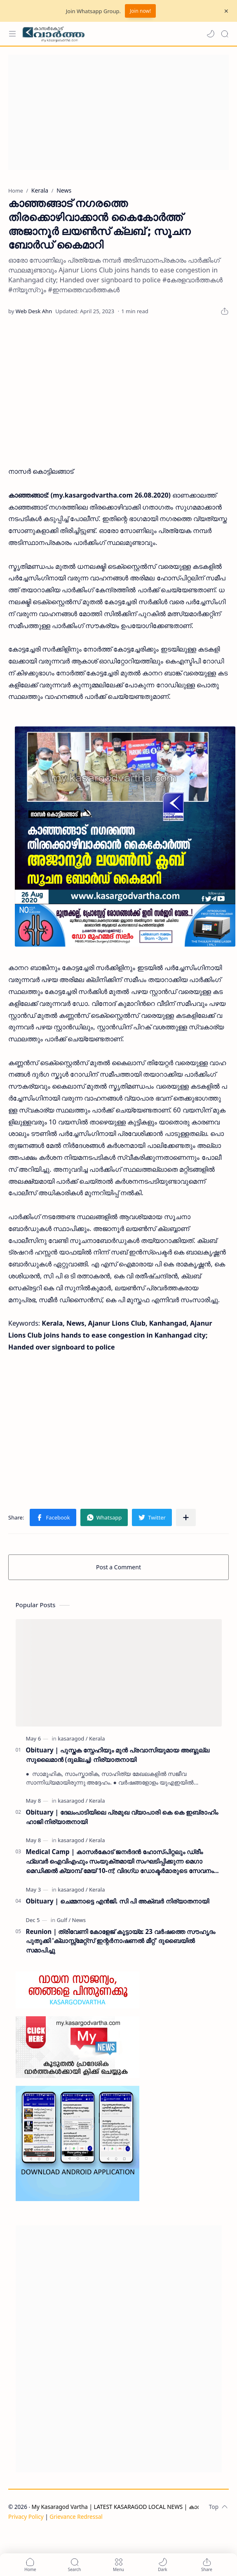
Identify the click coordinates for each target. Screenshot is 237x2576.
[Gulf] (64, 1920)
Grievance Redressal (76, 2516)
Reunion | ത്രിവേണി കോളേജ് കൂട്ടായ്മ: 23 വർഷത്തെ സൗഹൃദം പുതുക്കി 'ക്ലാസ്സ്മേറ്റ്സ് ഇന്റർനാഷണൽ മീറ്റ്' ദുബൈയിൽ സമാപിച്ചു (120, 1941)
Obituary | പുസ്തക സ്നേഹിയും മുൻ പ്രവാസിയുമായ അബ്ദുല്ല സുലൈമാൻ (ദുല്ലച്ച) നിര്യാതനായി (117, 1755)
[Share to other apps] (186, 1517)
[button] (210, 34)
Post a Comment (118, 1567)
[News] (79, 1920)
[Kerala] (97, 1738)
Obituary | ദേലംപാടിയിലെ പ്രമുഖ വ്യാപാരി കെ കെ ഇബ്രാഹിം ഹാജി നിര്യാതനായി (122, 1817)
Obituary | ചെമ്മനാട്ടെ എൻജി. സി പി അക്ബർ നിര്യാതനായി (117, 1901)
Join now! (140, 10)
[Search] (224, 34)
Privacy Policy (26, 2516)
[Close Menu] (226, 11)
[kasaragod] (72, 1738)
